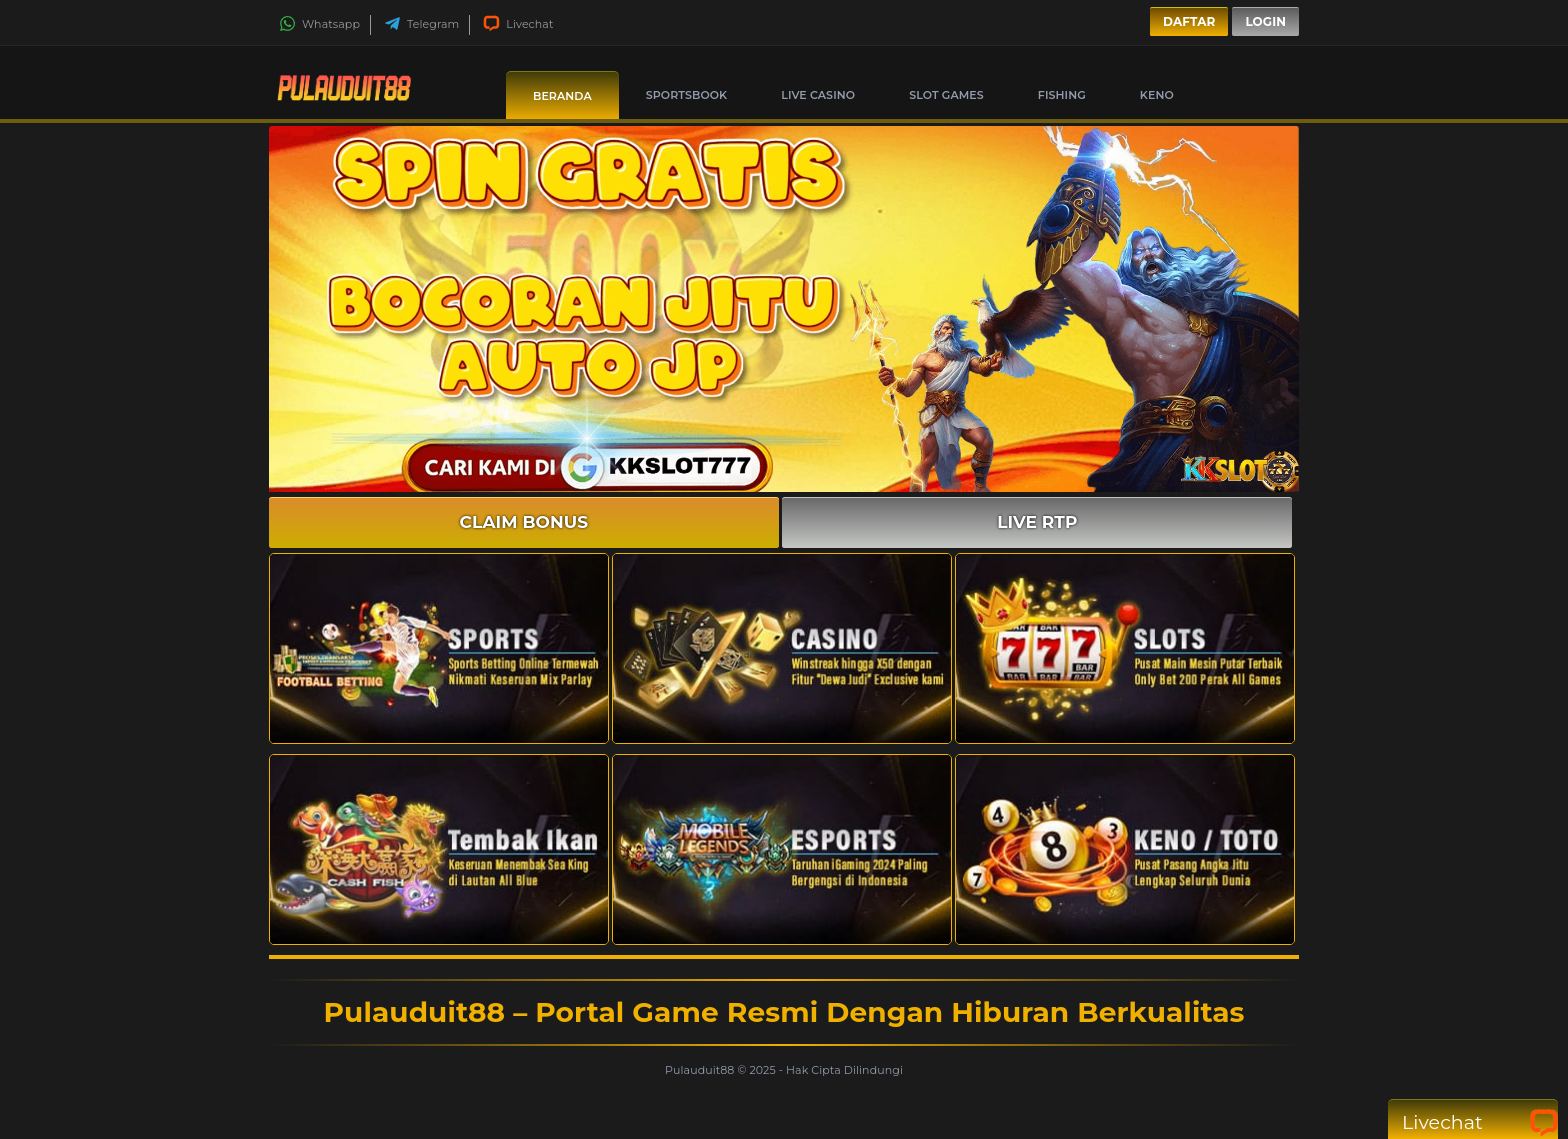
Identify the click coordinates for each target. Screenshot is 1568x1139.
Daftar (1189, 21)
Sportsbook (686, 95)
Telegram (421, 24)
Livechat (518, 24)
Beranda (562, 96)
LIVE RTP (1037, 522)
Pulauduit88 (701, 1070)
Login (1265, 21)
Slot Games (946, 95)
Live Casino (818, 95)
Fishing (1062, 95)
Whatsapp (319, 24)
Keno (1157, 95)
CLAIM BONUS (524, 522)
